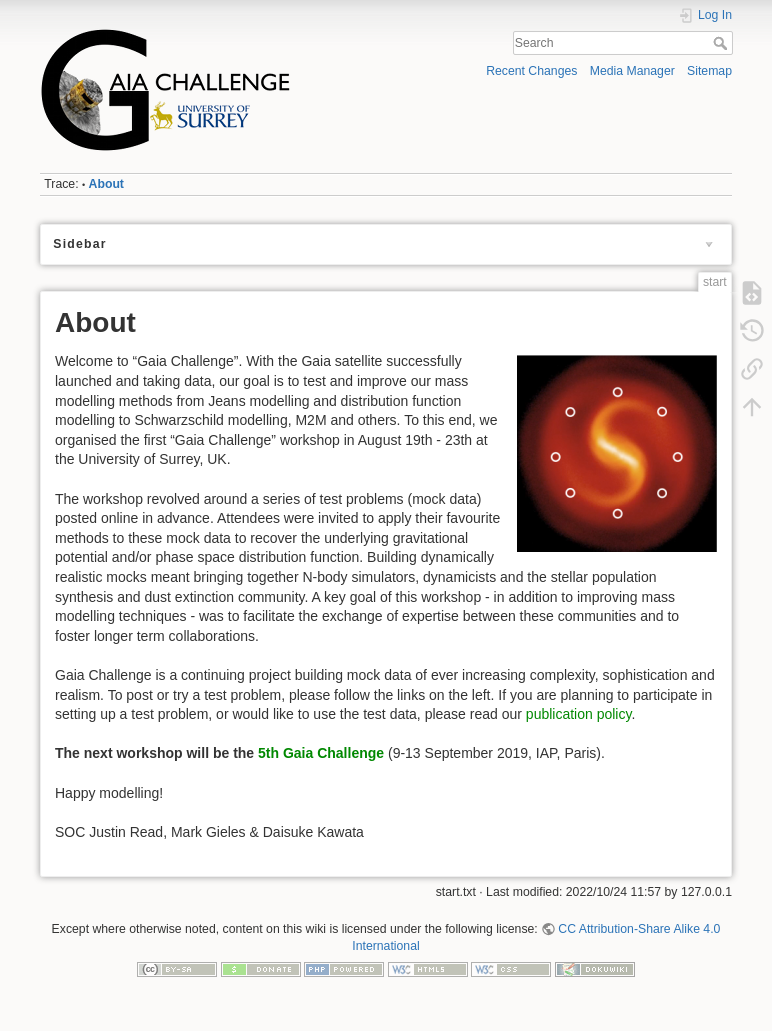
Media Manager (632, 71)
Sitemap (709, 71)
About (106, 184)
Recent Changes (531, 71)
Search (722, 43)
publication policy (579, 714)
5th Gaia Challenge (321, 753)
